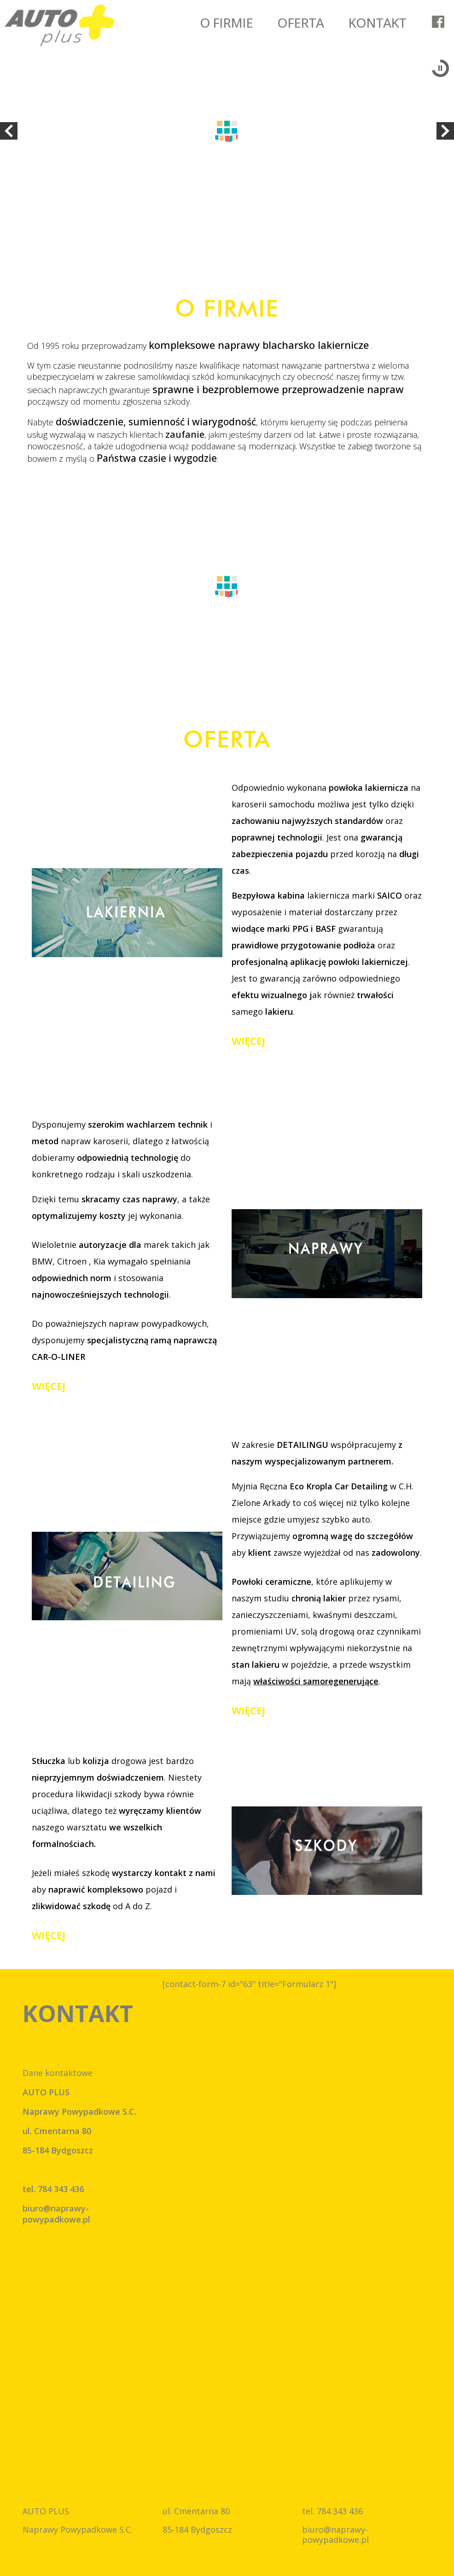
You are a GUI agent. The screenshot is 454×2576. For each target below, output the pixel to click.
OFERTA (300, 22)
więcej (248, 1040)
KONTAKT (377, 22)
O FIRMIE (226, 22)
